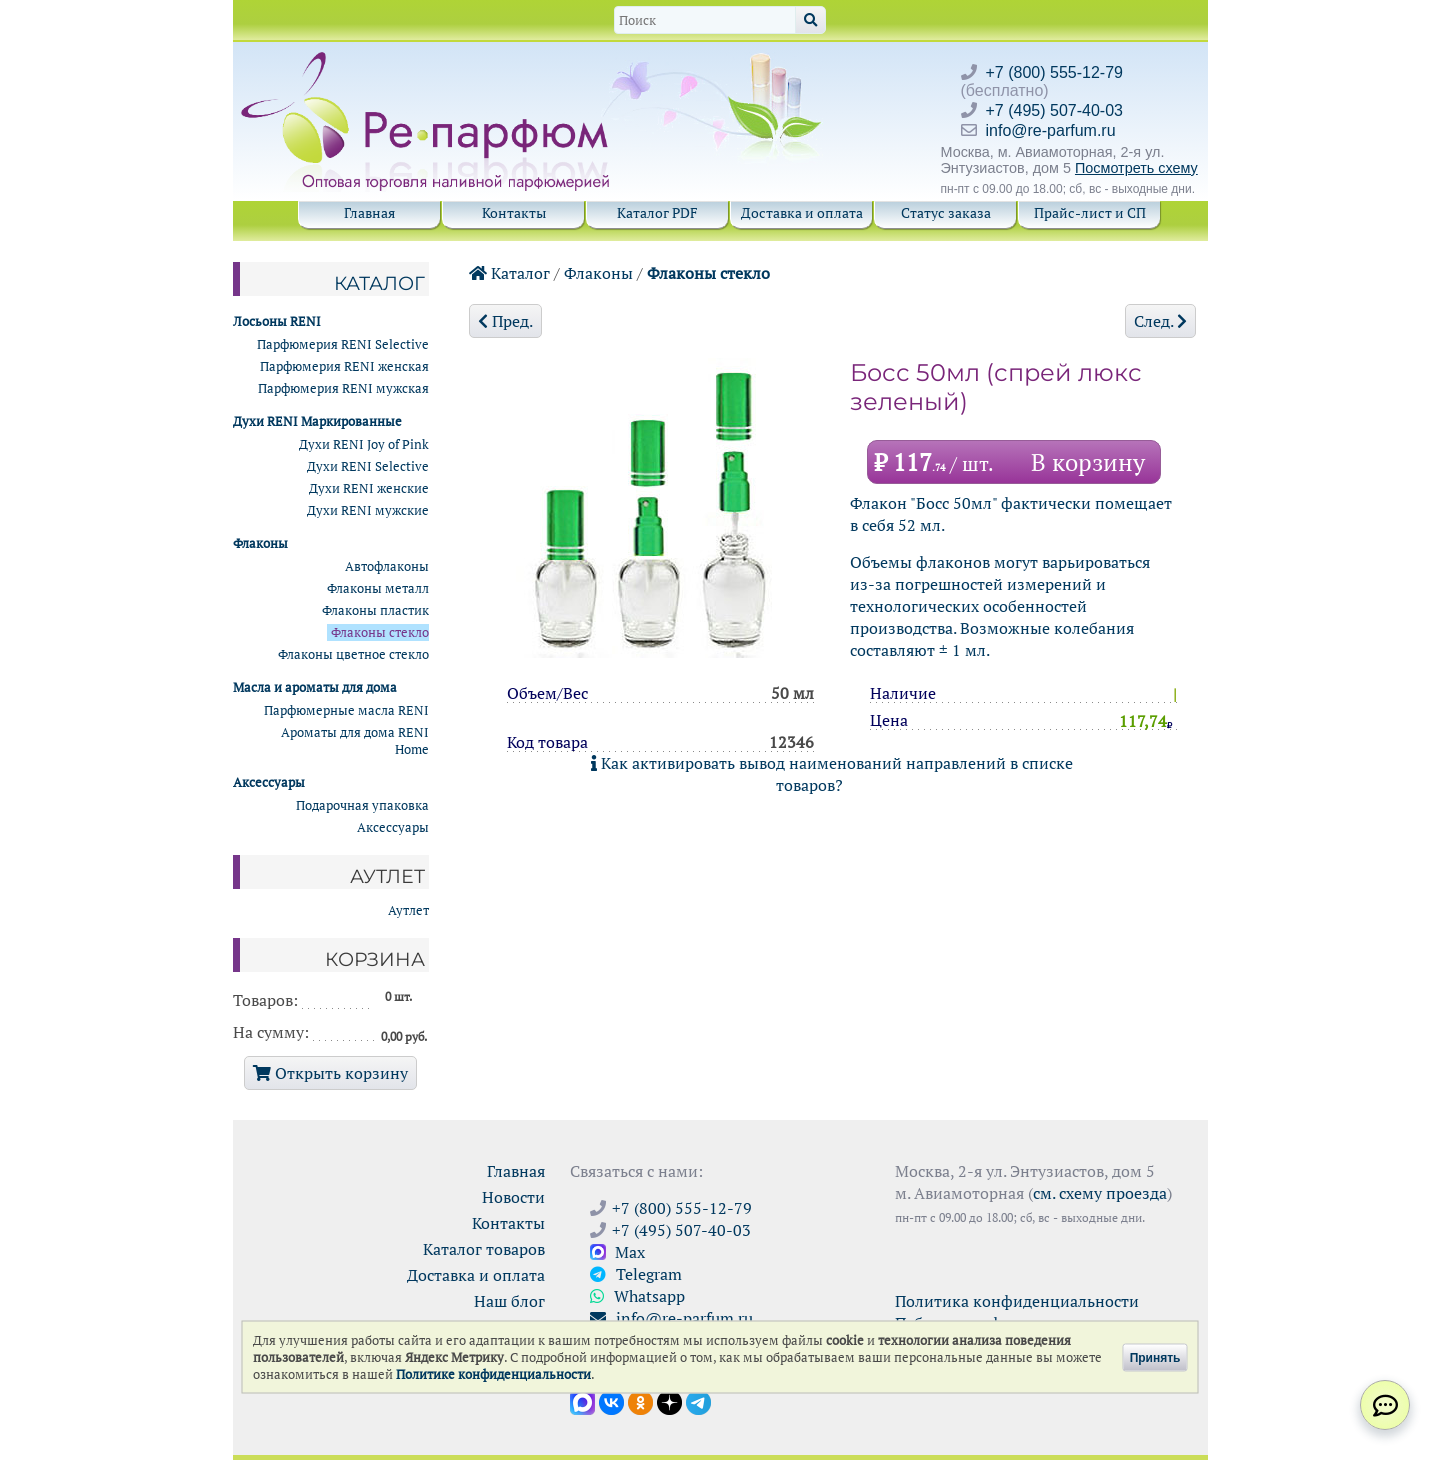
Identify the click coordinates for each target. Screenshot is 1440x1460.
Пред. (505, 321)
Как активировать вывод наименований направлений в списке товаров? (832, 774)
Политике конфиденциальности (493, 1374)
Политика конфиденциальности (1017, 1301)
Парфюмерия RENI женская (344, 366)
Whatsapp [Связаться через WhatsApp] (637, 1296)
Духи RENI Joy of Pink (364, 444)
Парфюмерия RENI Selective (343, 344)
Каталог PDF (657, 212)
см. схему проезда (1100, 1193)
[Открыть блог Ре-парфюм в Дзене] (669, 1401)
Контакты (514, 212)
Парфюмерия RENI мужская (343, 388)
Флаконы (598, 273)
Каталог (509, 273)
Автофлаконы (387, 566)
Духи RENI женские (369, 488)
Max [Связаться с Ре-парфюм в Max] (617, 1252)
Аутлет (408, 910)
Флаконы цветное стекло (353, 654)
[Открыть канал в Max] (582, 1401)
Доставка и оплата (802, 212)
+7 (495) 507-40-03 (1054, 110)
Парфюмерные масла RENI (346, 710)
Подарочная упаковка (362, 805)
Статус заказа (946, 212)
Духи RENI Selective (368, 466)
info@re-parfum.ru (1051, 130)
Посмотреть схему (1136, 168)
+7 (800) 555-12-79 (1054, 72)
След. (1160, 321)
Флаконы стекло (708, 273)
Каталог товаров (484, 1249)
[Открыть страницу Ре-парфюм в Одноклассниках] (640, 1401)
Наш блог (509, 1301)
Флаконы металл (378, 588)
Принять (1155, 1357)
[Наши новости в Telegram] (698, 1401)
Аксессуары (393, 827)
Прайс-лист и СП (1090, 212)
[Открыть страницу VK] (611, 1401)
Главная (369, 212)
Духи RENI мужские (368, 510)
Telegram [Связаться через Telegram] (636, 1274)
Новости (513, 1197)
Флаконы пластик (375, 610)
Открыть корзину (330, 1073)
